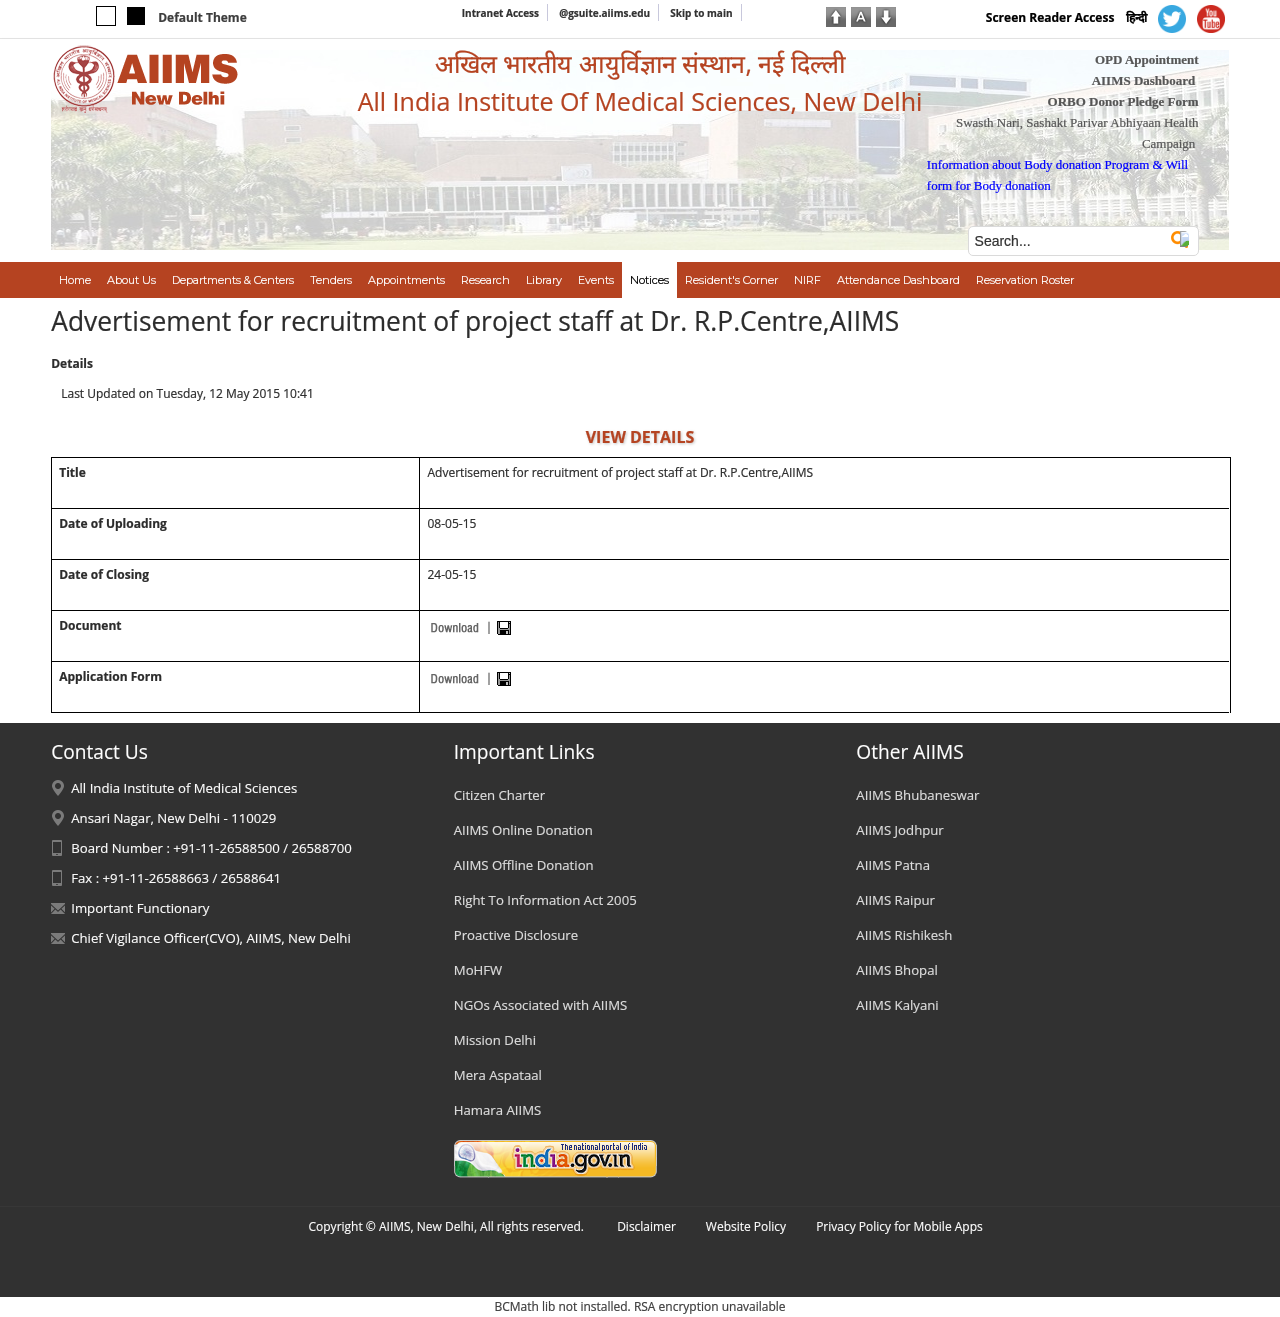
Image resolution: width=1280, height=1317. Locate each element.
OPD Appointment (1147, 59)
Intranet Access (500, 13)
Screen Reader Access (1050, 17)
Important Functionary (140, 908)
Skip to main (701, 13)
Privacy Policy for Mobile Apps (899, 1226)
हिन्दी (1136, 17)
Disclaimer (646, 1226)
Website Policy (746, 1226)
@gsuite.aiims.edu (604, 13)
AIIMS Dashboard (1144, 80)
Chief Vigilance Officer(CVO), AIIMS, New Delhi (211, 938)
